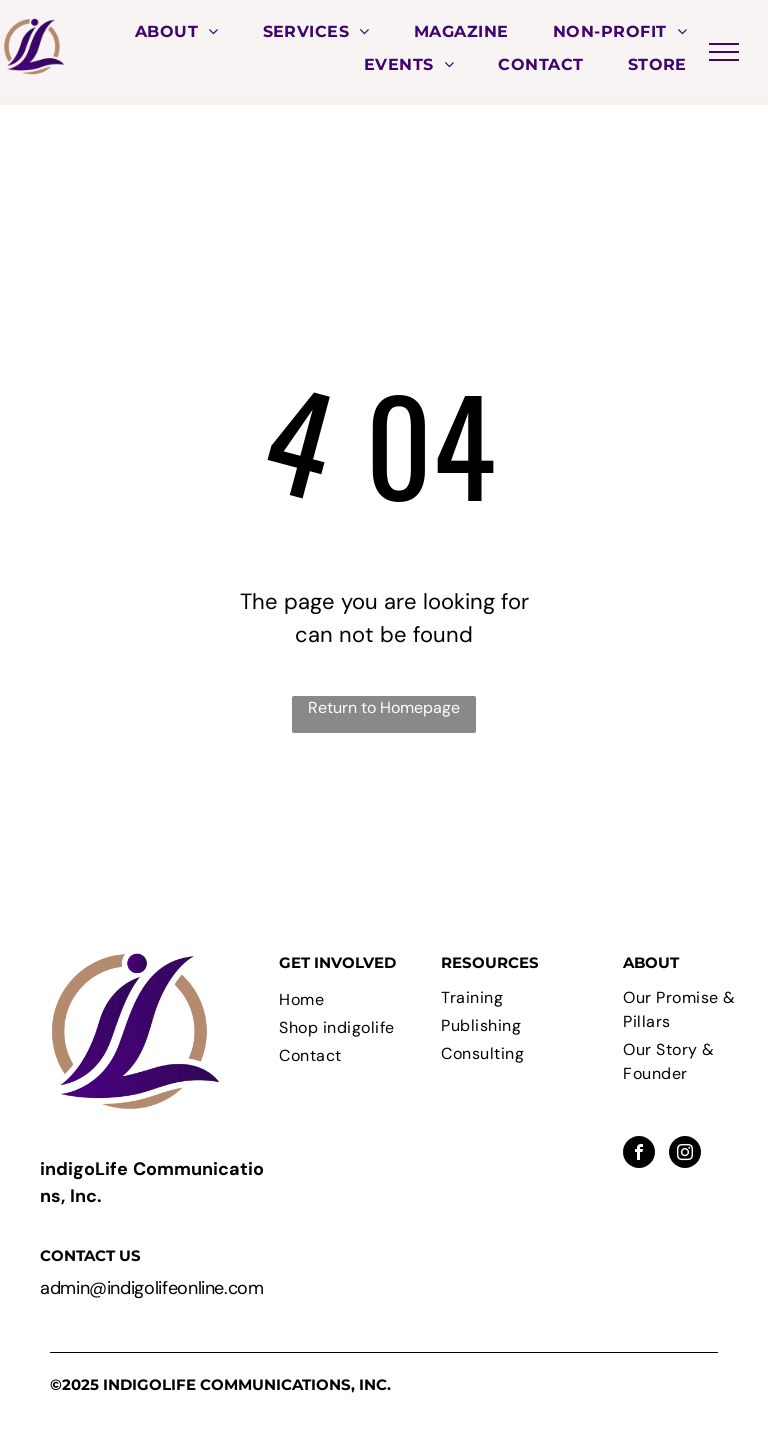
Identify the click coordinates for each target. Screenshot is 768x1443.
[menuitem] (177, 31)
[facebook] (639, 1154)
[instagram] (685, 1154)
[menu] (724, 52)
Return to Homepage (384, 707)
